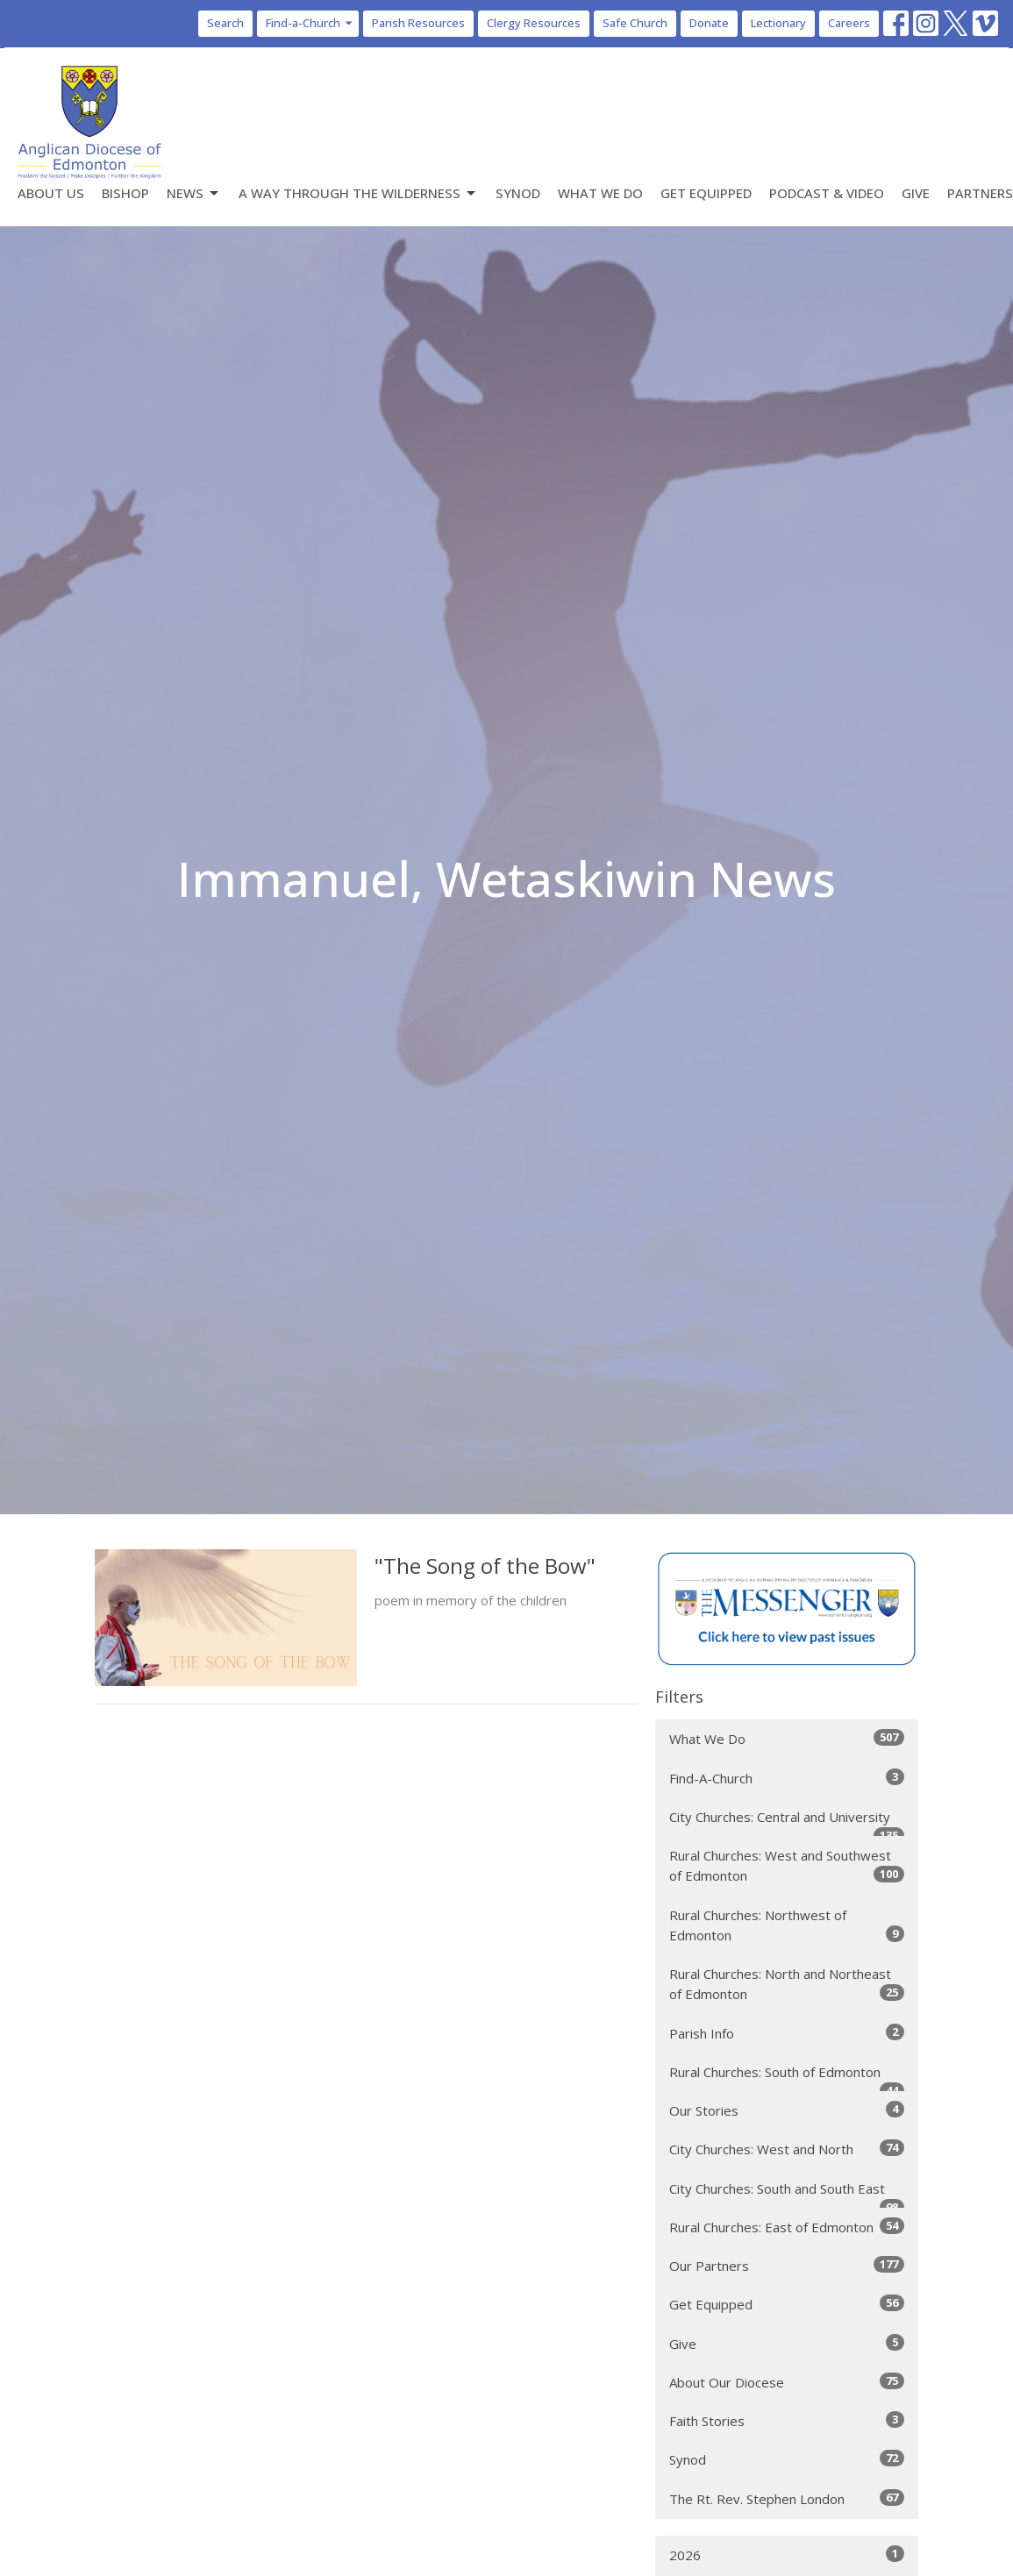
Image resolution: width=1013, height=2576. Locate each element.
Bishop (125, 193)
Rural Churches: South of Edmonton (786, 2077)
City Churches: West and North (786, 2148)
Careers (849, 23)
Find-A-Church (786, 1777)
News (194, 193)
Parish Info (786, 2033)
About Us (51, 193)
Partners (980, 193)
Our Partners (786, 2265)
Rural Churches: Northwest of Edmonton (786, 1925)
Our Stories (786, 2110)
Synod (518, 193)
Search (225, 23)
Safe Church (635, 23)
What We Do (600, 193)
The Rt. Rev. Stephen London (786, 2498)
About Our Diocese (786, 2382)
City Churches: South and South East (786, 2194)
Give (916, 193)
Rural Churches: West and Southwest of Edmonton (786, 1865)
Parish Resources (418, 23)
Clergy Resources (534, 23)
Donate (709, 23)
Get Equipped (706, 193)
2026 (786, 2554)
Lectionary (778, 23)
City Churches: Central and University (786, 1822)
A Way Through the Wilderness (358, 193)
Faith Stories (786, 2420)
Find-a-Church (310, 23)
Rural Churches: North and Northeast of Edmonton (786, 1984)
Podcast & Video (826, 193)
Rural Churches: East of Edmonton (786, 2226)
